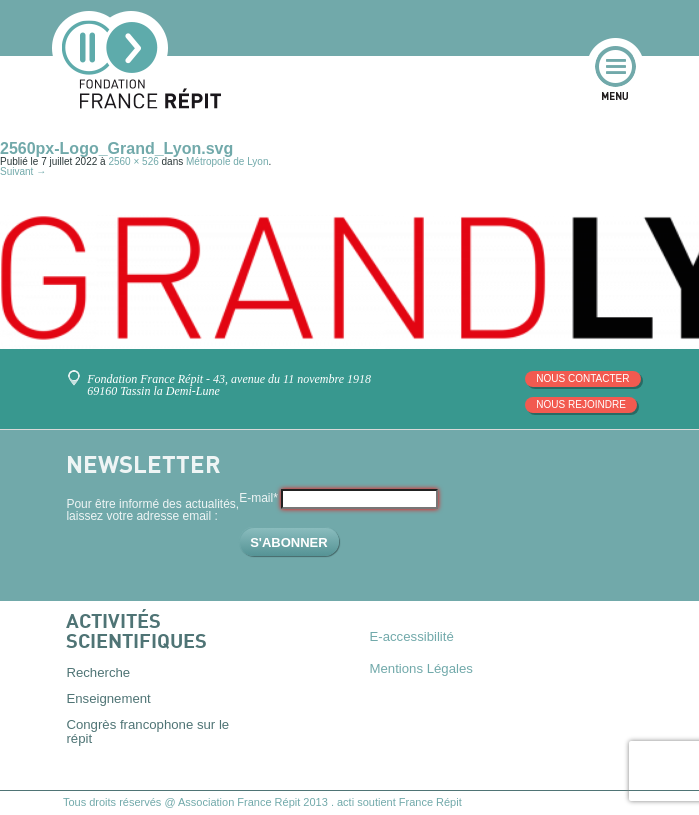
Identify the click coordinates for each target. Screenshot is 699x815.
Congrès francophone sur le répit (147, 731)
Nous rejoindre (580, 404)
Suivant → (23, 171)
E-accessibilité (412, 636)
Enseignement (108, 698)
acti (345, 802)
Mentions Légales (421, 668)
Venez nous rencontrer (77, 370)
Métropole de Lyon (227, 161)
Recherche (98, 672)
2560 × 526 (133, 161)
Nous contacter (582, 378)
